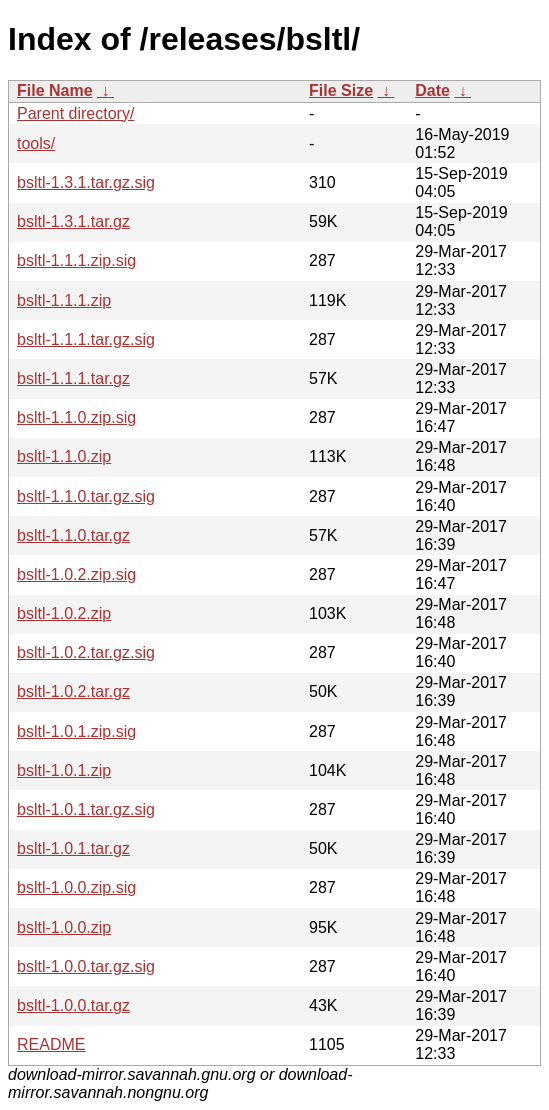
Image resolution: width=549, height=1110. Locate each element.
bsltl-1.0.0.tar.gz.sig (86, 966)
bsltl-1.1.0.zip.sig (76, 417)
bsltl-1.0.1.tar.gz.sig (86, 809)
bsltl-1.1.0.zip (64, 456)
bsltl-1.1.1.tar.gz (73, 378)
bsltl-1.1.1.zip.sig (76, 260)
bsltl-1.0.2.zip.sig (76, 574)
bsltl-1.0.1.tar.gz (73, 848)
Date (432, 90)
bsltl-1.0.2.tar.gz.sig (86, 652)
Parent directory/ (75, 113)
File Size (341, 90)
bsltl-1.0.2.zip (64, 613)
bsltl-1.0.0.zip (64, 927)
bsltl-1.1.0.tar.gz (73, 535)
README (51, 1044)
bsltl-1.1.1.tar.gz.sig (86, 339)
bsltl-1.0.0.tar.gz (73, 1005)
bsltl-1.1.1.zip (64, 300)
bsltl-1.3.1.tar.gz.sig (86, 182)
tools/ (36, 143)
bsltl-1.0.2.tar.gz (73, 691)
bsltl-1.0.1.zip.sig (76, 731)
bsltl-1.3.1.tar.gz (73, 221)
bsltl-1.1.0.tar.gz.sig (86, 496)
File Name (55, 90)
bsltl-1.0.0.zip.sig (76, 887)
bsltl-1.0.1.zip (64, 770)
